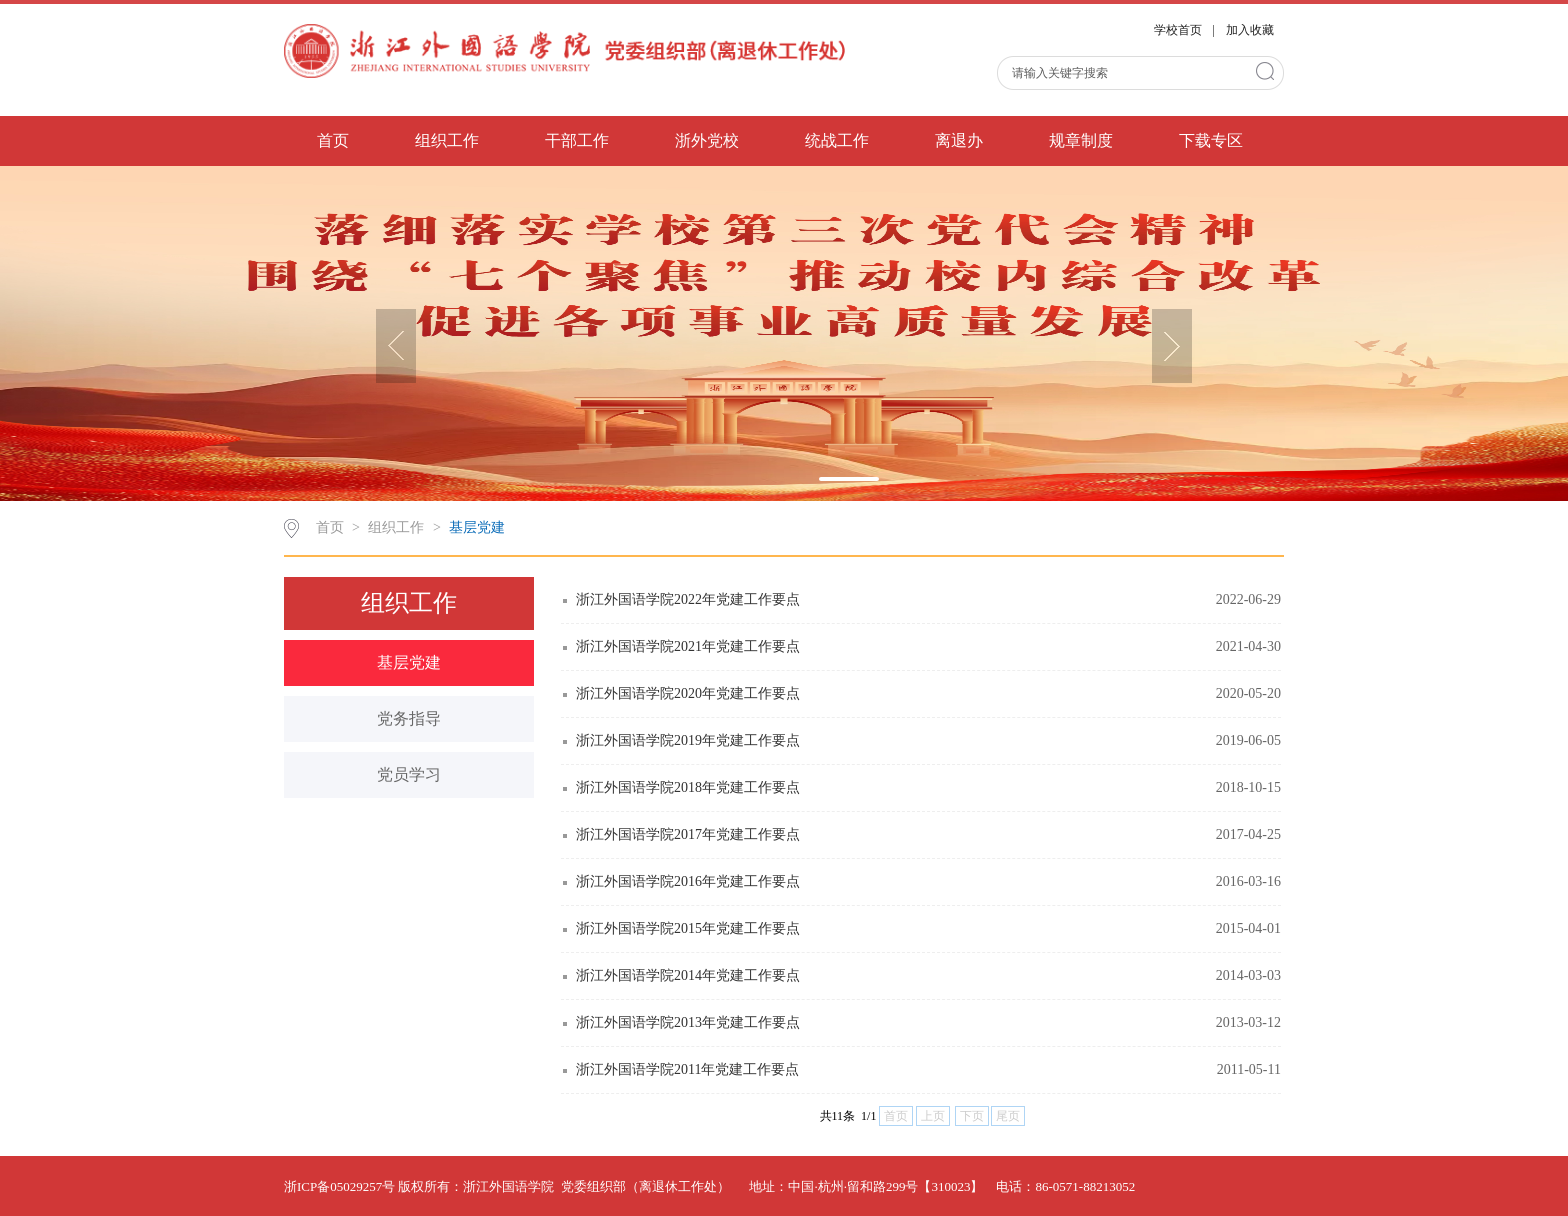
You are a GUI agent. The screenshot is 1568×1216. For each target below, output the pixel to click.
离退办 (959, 140)
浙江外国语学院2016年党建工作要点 (688, 881)
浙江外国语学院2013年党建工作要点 (688, 1022)
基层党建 (477, 527)
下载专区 (1211, 140)
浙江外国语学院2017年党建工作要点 (688, 834)
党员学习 (409, 774)
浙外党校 (707, 140)
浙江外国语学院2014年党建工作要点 (688, 975)
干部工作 (577, 140)
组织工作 (447, 140)
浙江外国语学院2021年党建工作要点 (688, 646)
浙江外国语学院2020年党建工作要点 (688, 693)
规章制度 (1081, 140)
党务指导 (409, 718)
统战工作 (837, 140)
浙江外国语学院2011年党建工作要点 (687, 1069)
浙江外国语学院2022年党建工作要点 (688, 599)
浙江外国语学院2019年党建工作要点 (688, 740)
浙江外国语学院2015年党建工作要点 (688, 928)
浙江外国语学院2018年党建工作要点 (688, 787)
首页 (333, 140)
